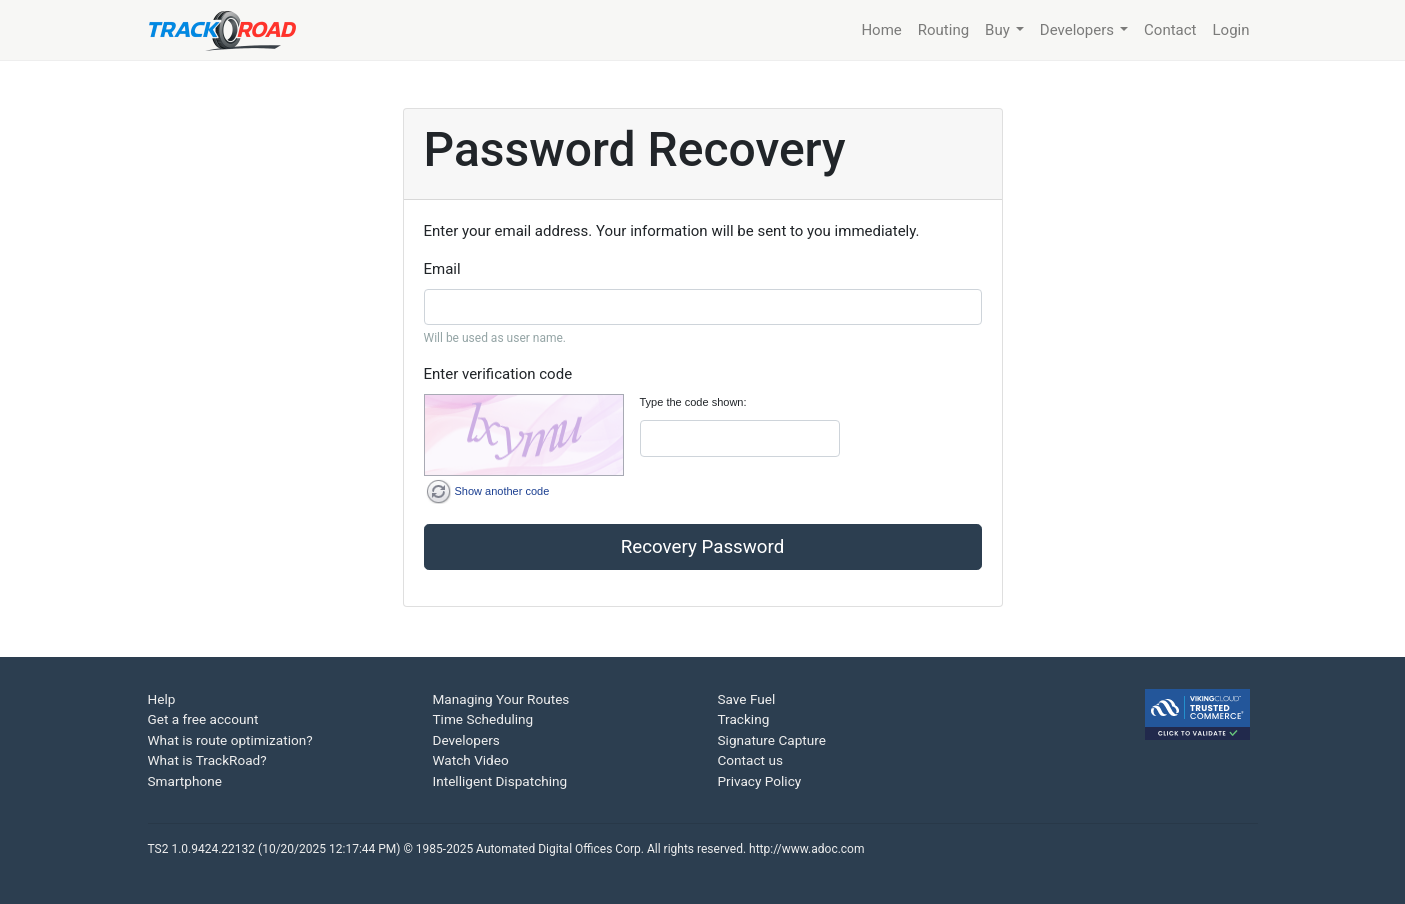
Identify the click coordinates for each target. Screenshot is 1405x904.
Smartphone (185, 781)
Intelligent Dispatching (500, 781)
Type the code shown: (693, 402)
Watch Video (471, 760)
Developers (466, 740)
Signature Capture (772, 740)
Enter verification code (498, 374)
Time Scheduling (483, 719)
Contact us (750, 760)
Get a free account (203, 719)
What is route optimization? (230, 740)
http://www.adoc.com (806, 849)
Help (162, 699)
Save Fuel (747, 699)
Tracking (744, 719)
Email (442, 269)
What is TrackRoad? (207, 760)
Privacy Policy (760, 781)
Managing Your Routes (501, 699)
